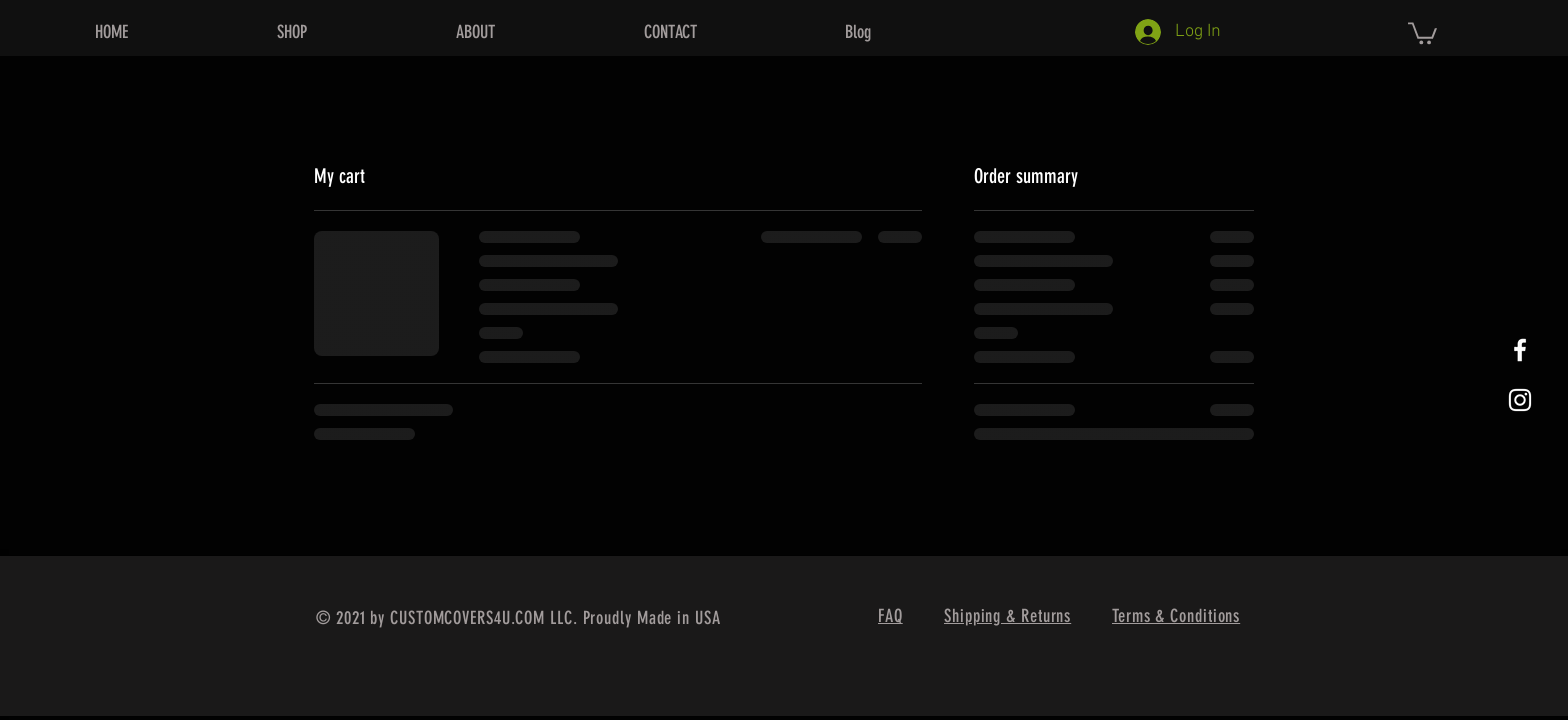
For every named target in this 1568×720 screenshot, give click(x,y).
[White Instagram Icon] (1520, 400)
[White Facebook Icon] (1520, 350)
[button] (1422, 32)
